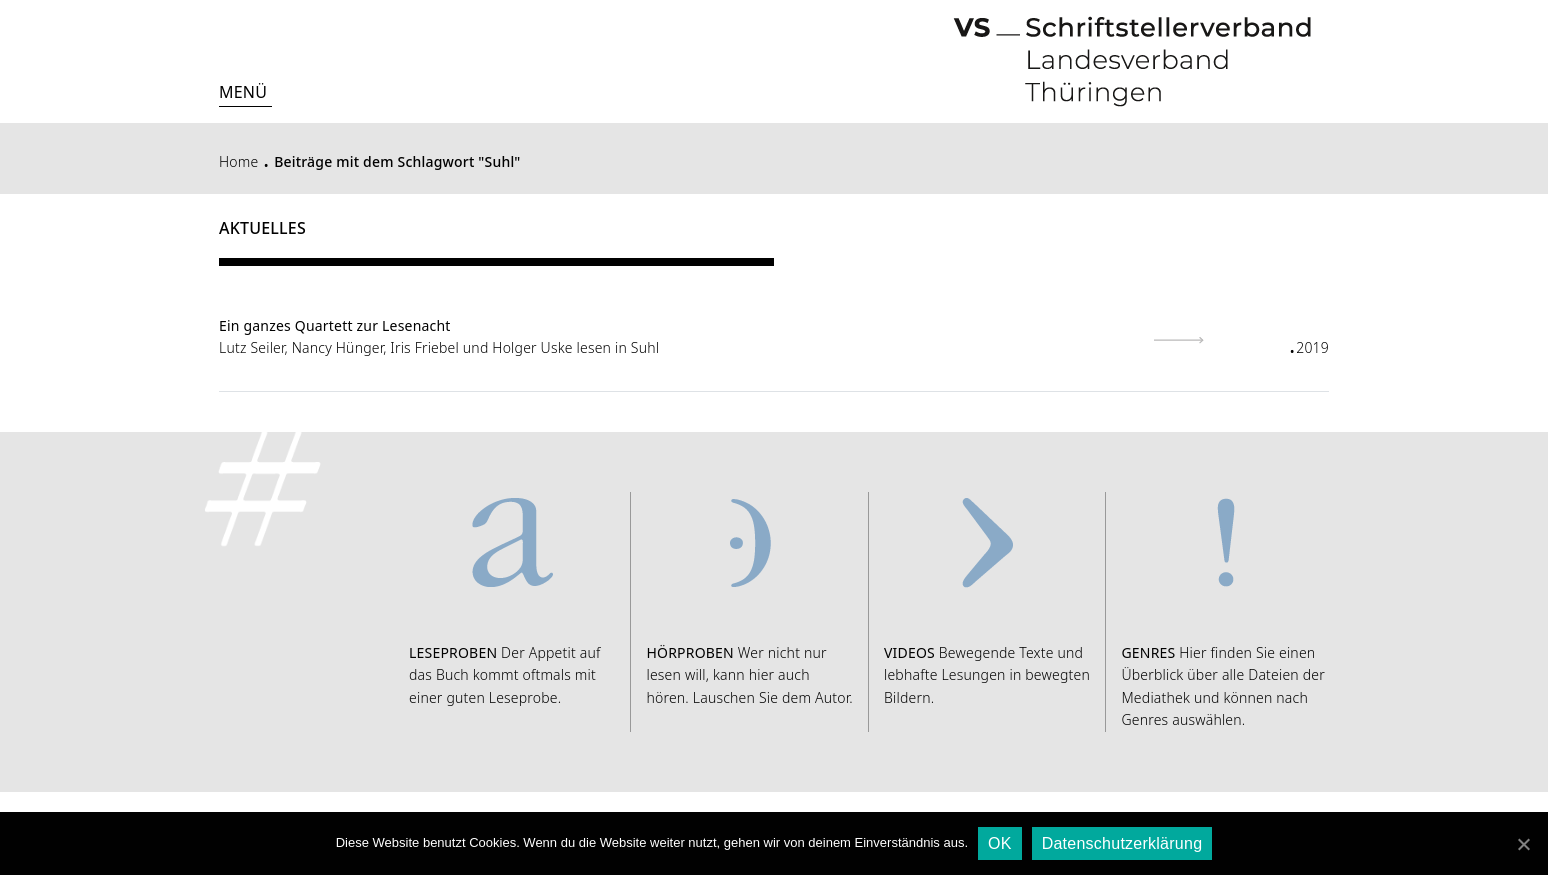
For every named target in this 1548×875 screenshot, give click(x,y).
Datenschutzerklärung (1122, 843)
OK (1000, 843)
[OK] (1523, 844)
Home (238, 161)
